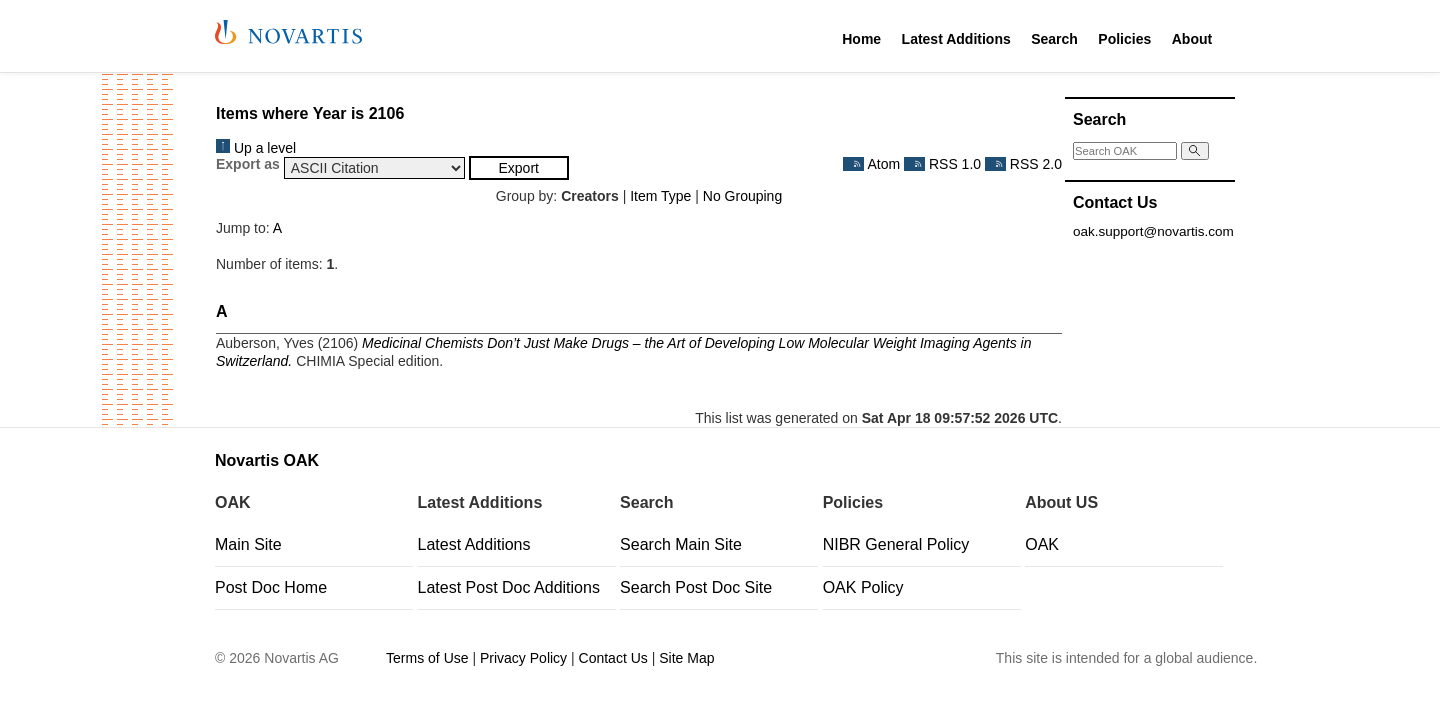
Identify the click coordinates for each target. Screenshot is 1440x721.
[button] (519, 168)
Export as (248, 164)
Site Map (686, 658)
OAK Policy (863, 587)
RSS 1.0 (942, 164)
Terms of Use (427, 658)
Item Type (660, 196)
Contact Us (613, 658)
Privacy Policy (523, 658)
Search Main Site (681, 544)
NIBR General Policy (896, 544)
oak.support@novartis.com (1153, 231)
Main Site (248, 544)
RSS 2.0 (1023, 164)
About (1192, 39)
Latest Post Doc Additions (509, 587)
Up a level (256, 148)
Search (1054, 39)
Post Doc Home (271, 587)
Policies (1124, 39)
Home (861, 39)
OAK (1042, 544)
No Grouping (742, 196)
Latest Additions (956, 39)
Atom (871, 164)
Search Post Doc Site (696, 587)
